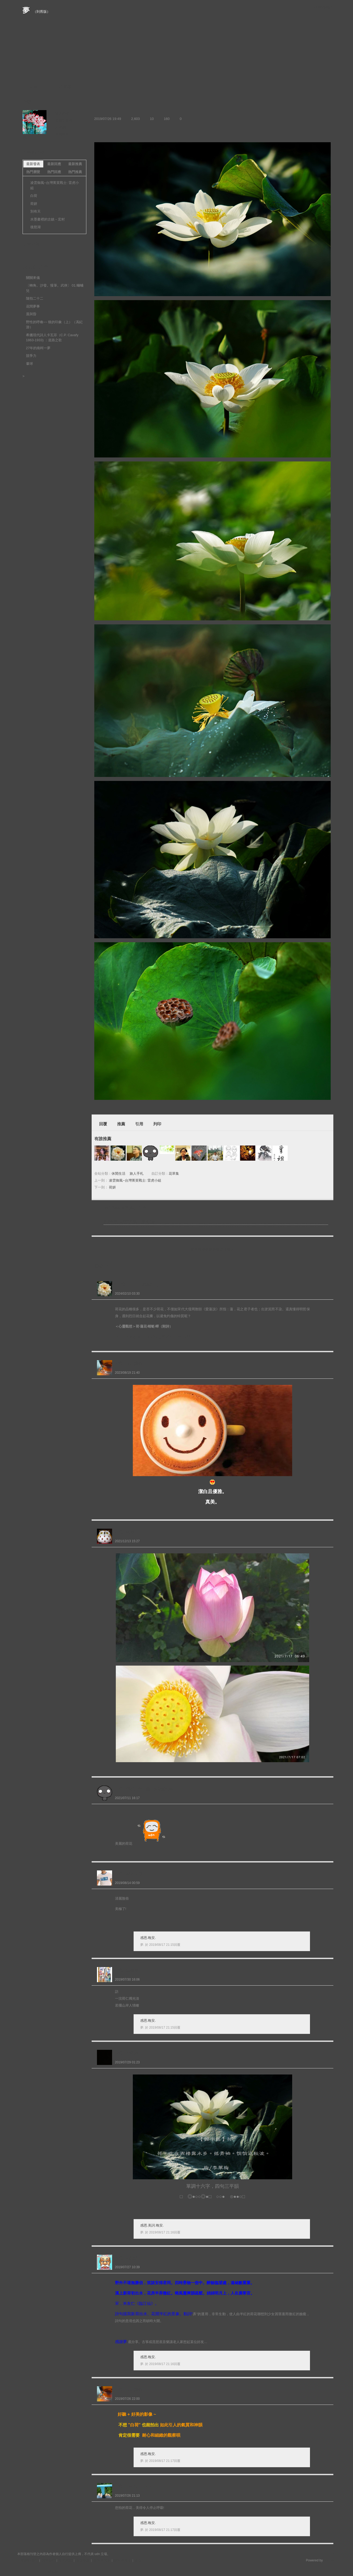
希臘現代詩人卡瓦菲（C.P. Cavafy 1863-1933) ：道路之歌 (52, 337)
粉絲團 (53, 2572)
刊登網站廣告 (27, 2560)
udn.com (330, 2560)
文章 (33, 87)
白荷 (33, 196)
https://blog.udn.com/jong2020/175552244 (153, 1336)
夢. (142, 1945)
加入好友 (62, 113)
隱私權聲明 (122, 2560)
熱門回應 (54, 172)
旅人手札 (136, 1173)
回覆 (103, 1124)
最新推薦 (75, 164)
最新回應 (54, 164)
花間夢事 (33, 306)
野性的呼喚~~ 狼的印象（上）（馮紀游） (54, 324)
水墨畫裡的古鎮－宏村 (47, 219)
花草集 (174, 1173)
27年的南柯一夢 (38, 348)
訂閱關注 (62, 127)
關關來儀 (33, 278)
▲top (332, 2554)
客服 (138, 2560)
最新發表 (33, 164)
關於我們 (48, 2560)
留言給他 (62, 134)
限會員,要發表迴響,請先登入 (212, 1250)
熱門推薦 (75, 172)
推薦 (121, 1124)
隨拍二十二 (34, 298)
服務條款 (83, 2560)
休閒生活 (118, 1173)
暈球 (29, 364)
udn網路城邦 (323, 7)
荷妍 (112, 1187)
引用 (139, 1124)
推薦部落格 (64, 120)
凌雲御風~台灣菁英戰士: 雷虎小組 (135, 1180)
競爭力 (31, 356)
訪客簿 (65, 87)
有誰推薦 (102, 1138)
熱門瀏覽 (33, 172)
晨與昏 (31, 314)
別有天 (35, 211)
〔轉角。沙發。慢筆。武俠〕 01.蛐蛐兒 (55, 288)
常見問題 (66, 2560)
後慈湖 (35, 227)
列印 (157, 1124)
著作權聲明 (101, 2560)
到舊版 (41, 12)
